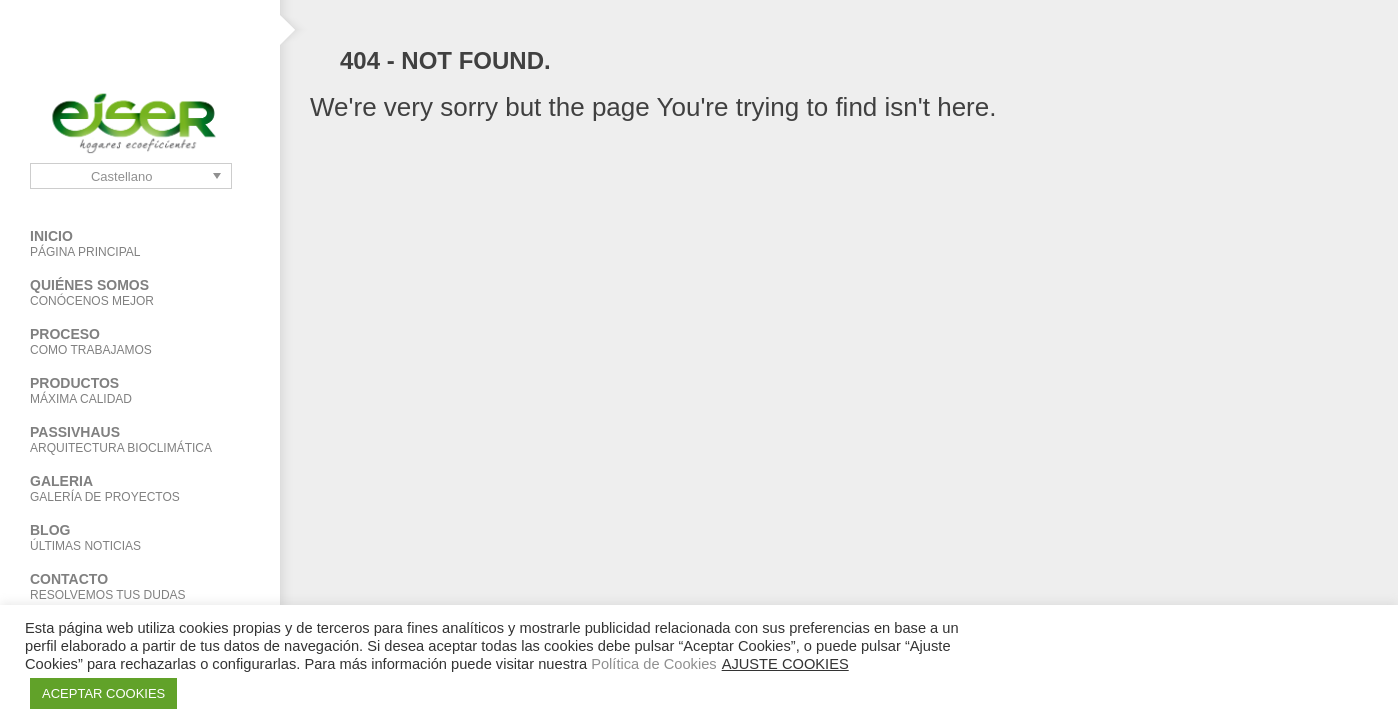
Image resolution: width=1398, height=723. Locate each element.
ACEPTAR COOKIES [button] (103, 693)
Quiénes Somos (140, 292)
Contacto (140, 586)
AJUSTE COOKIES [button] (785, 664)
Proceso (140, 341)
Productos (125, 390)
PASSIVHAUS (140, 439)
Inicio (140, 243)
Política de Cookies (653, 664)
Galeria (140, 488)
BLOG (140, 537)
